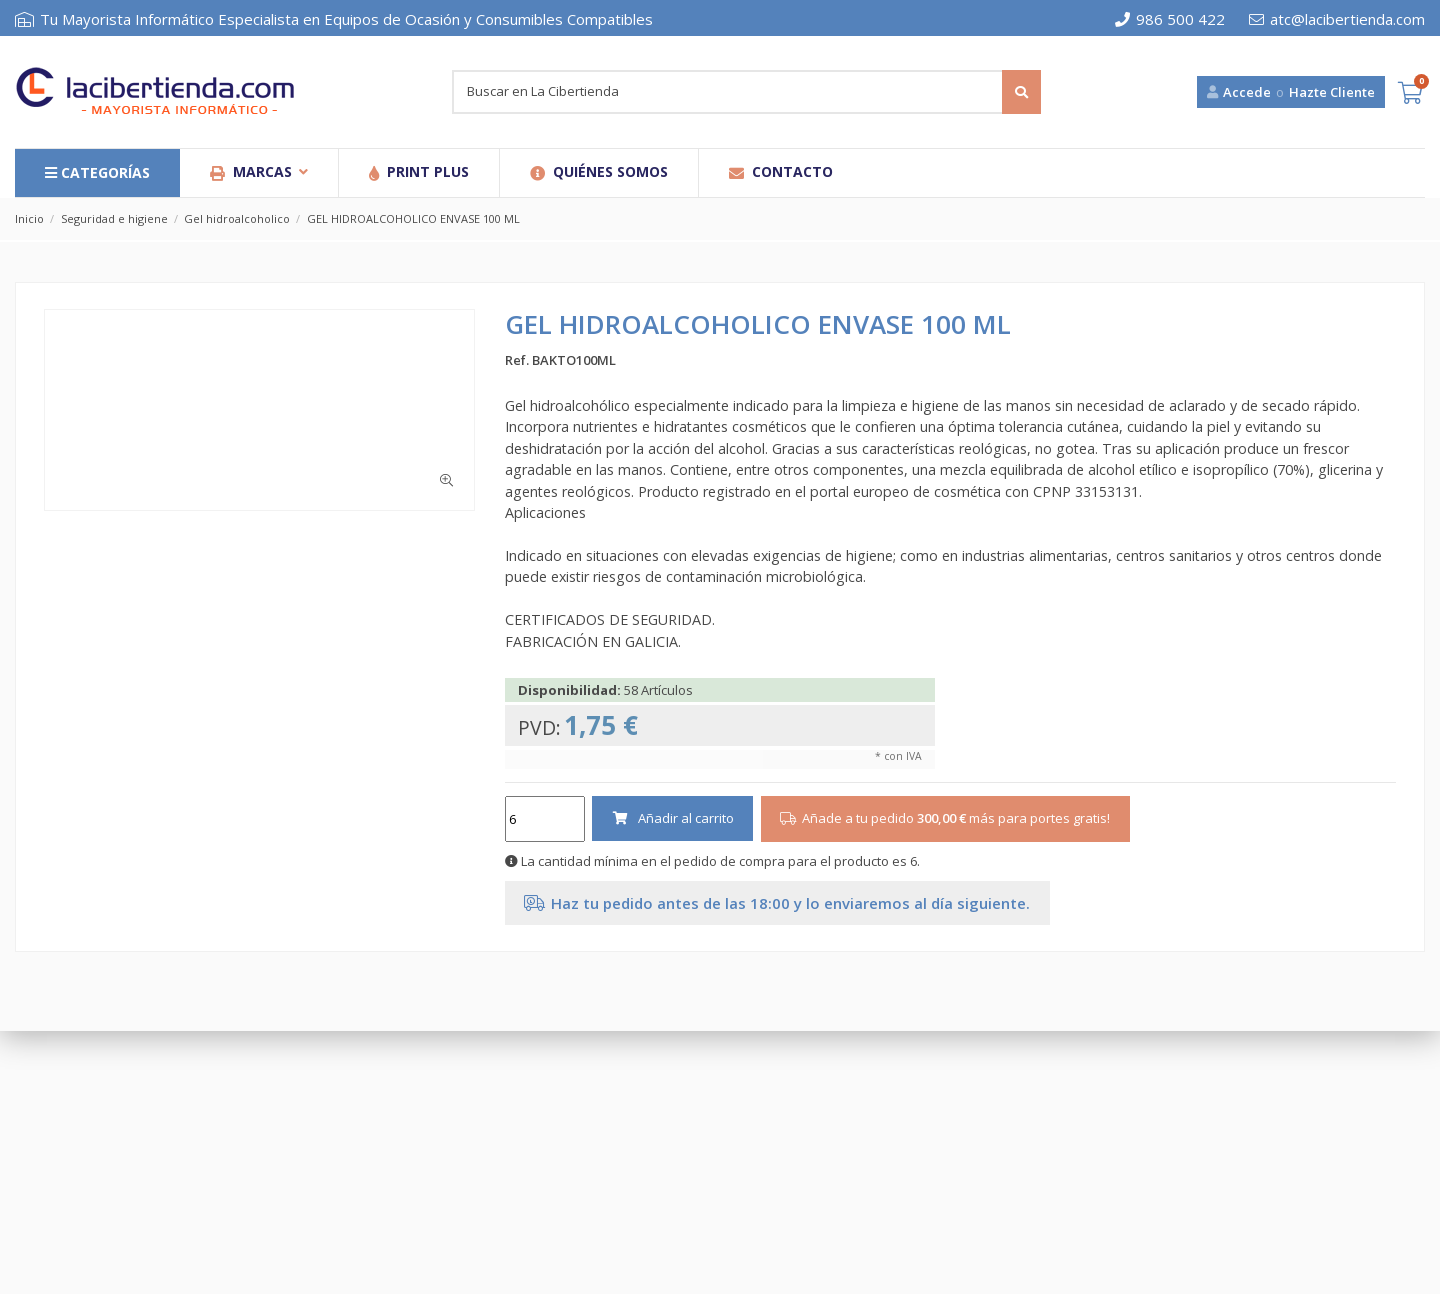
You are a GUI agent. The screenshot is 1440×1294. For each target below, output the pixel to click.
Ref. (517, 360)
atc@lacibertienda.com (1337, 19)
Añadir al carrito (673, 818)
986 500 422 (1170, 19)
